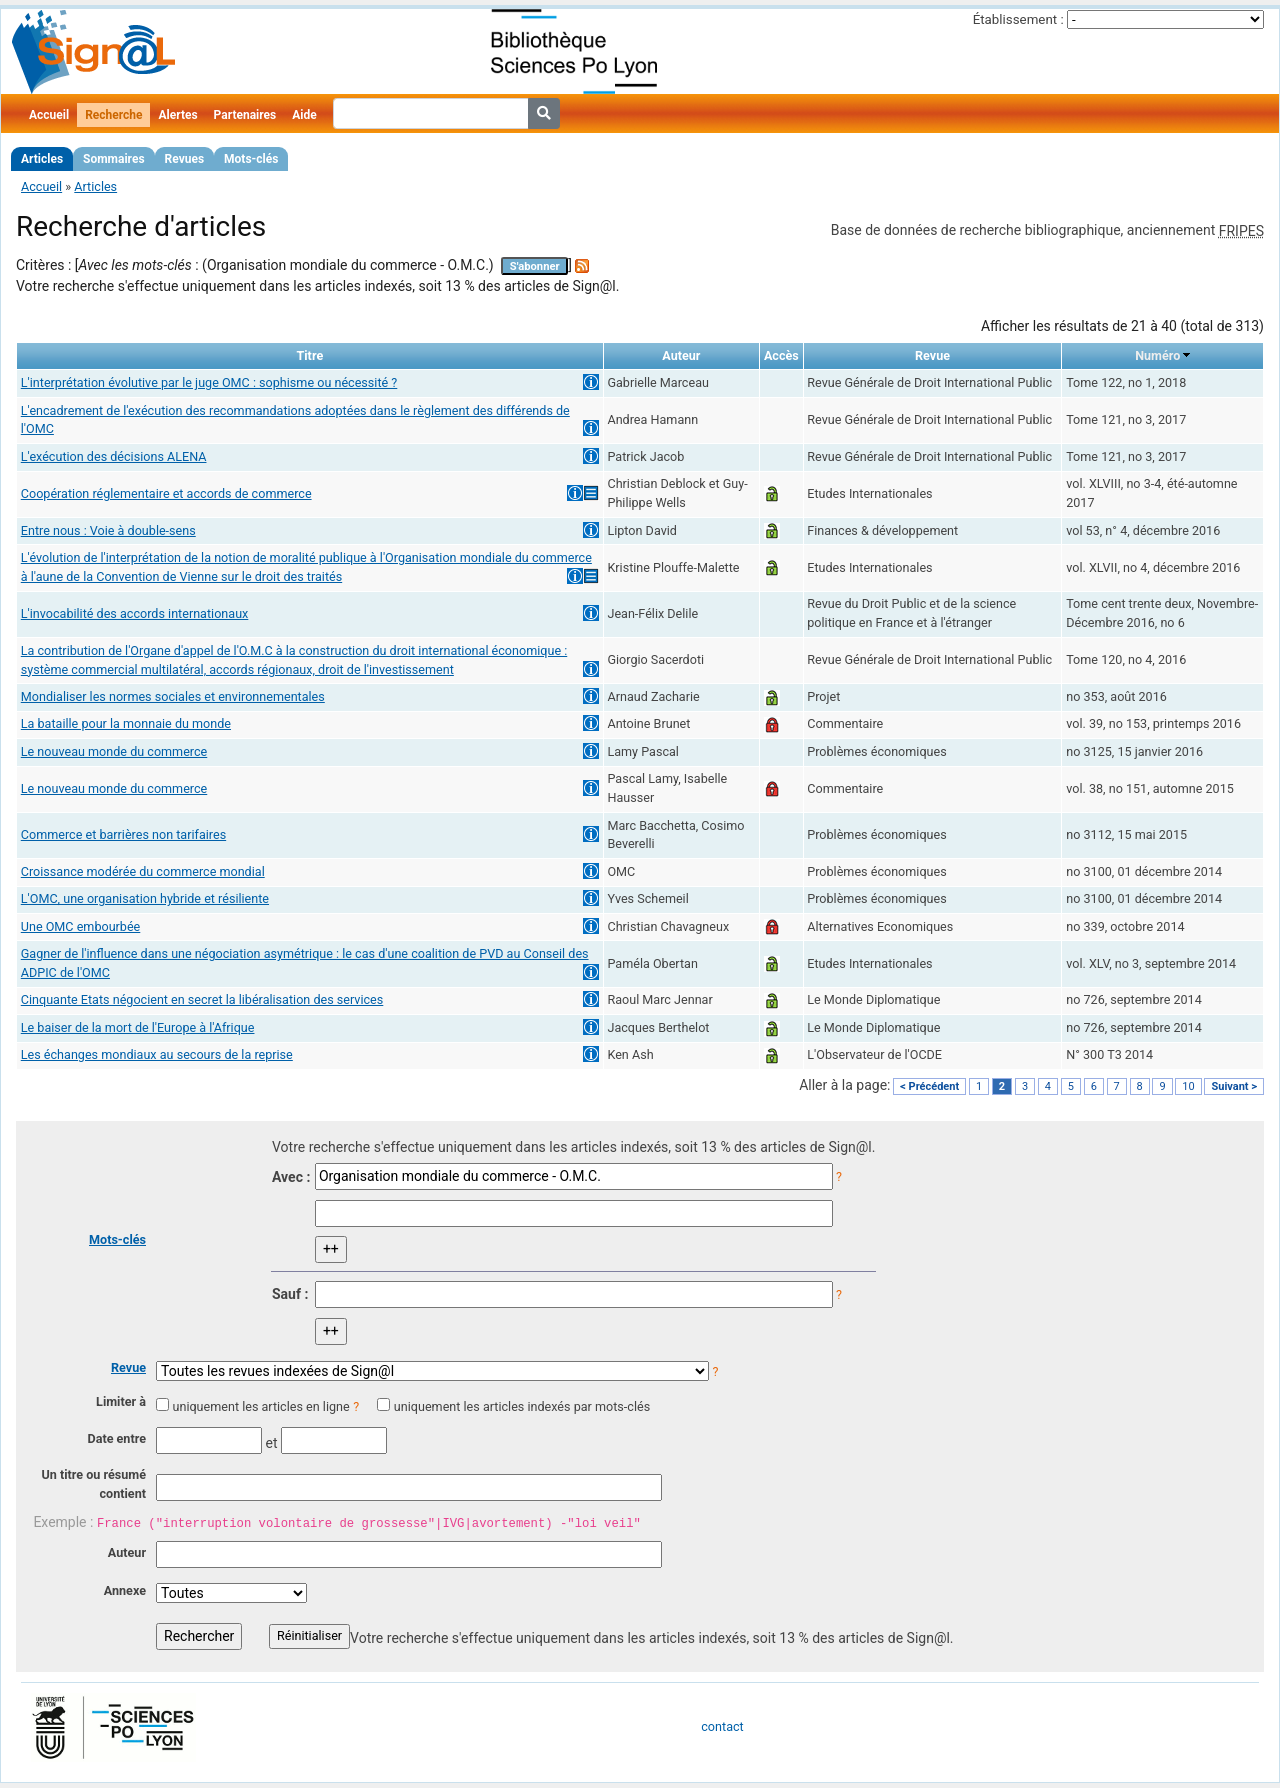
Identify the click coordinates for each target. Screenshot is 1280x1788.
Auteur (127, 1552)
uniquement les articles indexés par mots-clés (522, 1406)
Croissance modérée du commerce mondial (143, 871)
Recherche (113, 115)
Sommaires (113, 159)
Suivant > (1234, 1086)
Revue (128, 1367)
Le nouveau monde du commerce (114, 751)
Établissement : (1018, 19)
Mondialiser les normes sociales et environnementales (173, 696)
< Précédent (929, 1086)
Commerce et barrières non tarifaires (123, 834)
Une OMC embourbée (81, 926)
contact (722, 1726)
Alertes (177, 115)
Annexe (125, 1590)
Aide (304, 115)
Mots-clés (251, 159)
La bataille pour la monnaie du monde (126, 723)
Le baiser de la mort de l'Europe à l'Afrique (138, 1027)
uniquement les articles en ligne (260, 1406)
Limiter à (121, 1401)
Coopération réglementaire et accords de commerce (166, 493)
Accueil (49, 115)
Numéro (1157, 355)
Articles (42, 159)
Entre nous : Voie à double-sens (108, 530)
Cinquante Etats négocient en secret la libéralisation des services (202, 999)
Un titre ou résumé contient (93, 1484)
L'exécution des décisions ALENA (114, 456)
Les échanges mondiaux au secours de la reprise (157, 1054)
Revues (185, 159)
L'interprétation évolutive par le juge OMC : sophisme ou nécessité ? (209, 382)
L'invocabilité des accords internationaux (135, 613)
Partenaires (245, 115)
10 (1188, 1086)
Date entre (116, 1438)
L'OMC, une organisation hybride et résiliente (145, 898)
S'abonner (535, 266)
